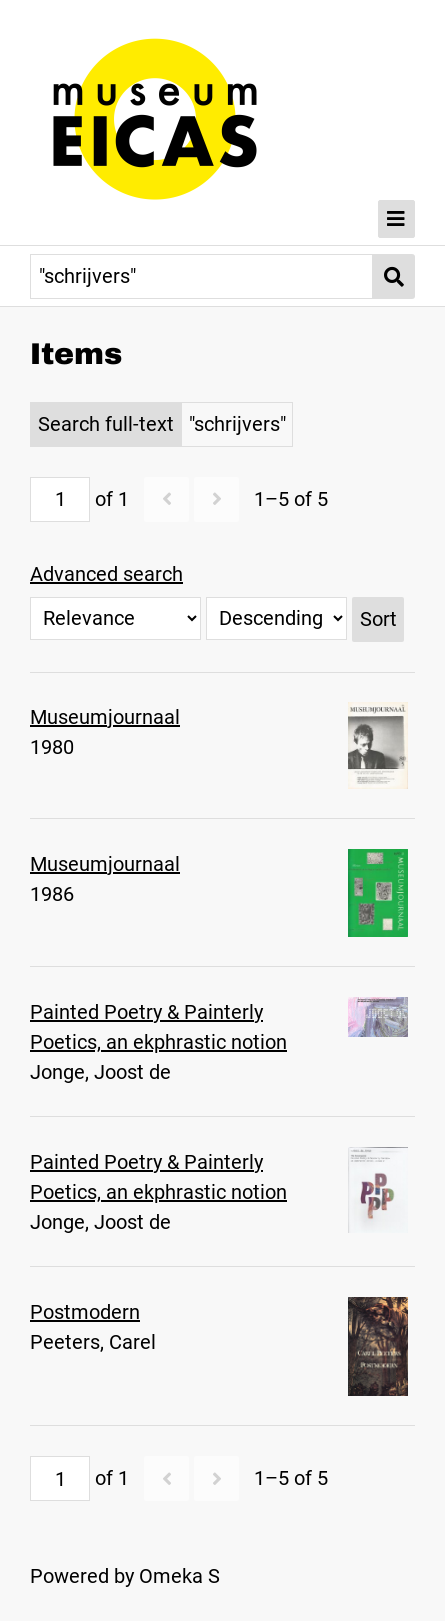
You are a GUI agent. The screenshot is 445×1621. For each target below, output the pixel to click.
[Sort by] (115, 618)
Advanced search (106, 574)
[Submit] (394, 276)
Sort (378, 619)
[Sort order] (276, 618)
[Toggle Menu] (397, 219)
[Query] (201, 276)
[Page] (60, 499)
